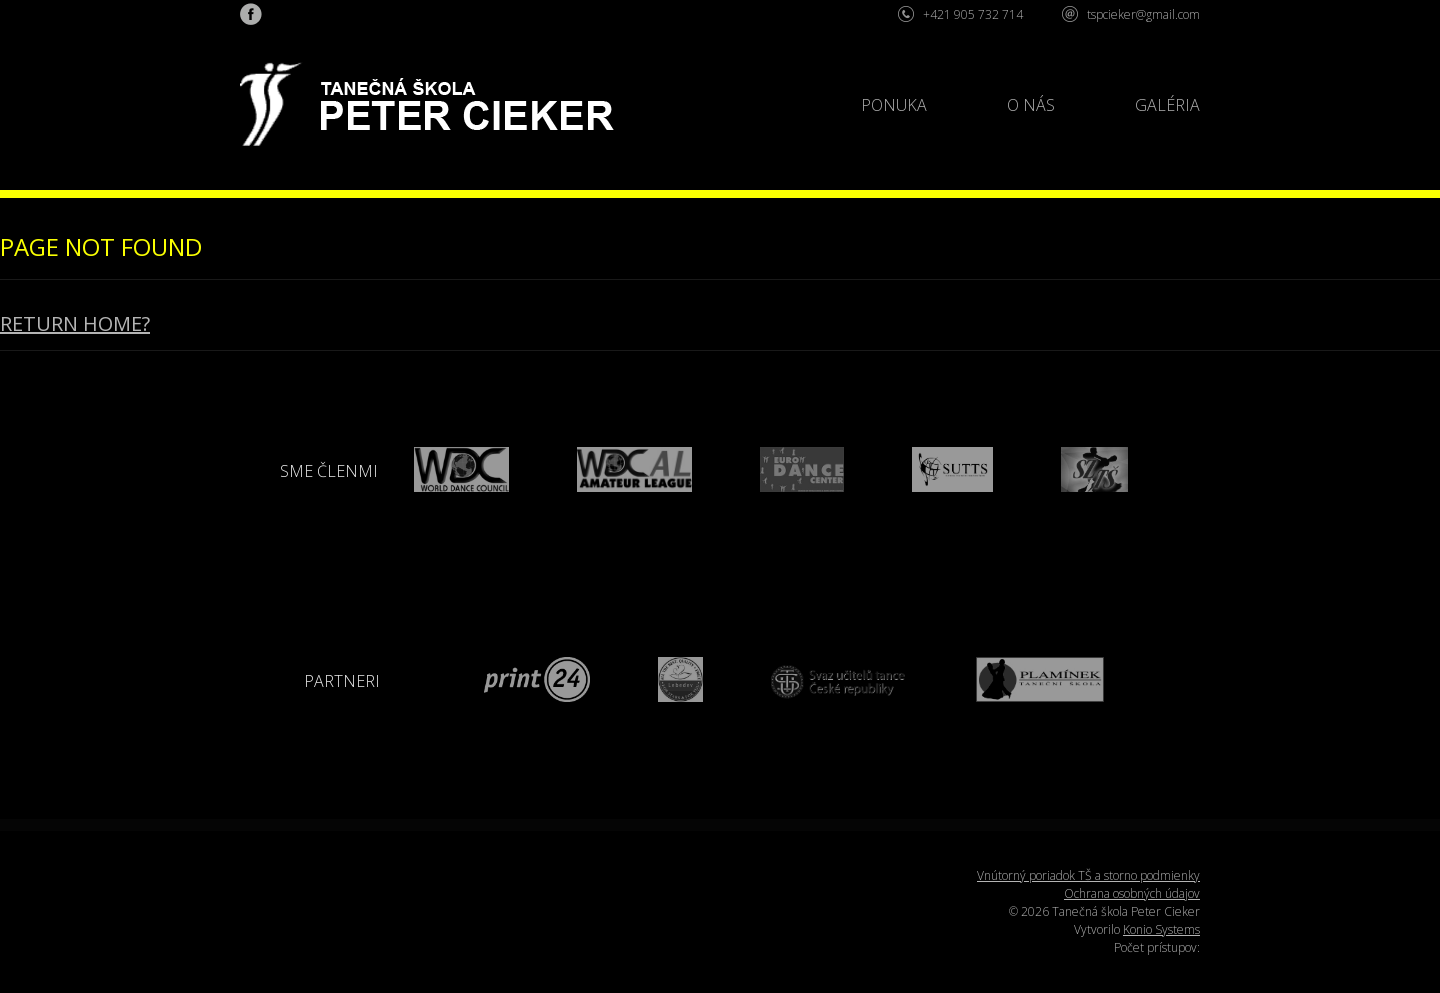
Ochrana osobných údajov (1132, 893)
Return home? (75, 323)
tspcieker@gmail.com (1143, 14)
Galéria (1167, 105)
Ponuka (894, 105)
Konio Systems (1161, 929)
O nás (1031, 105)
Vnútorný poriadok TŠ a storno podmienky (1088, 875)
